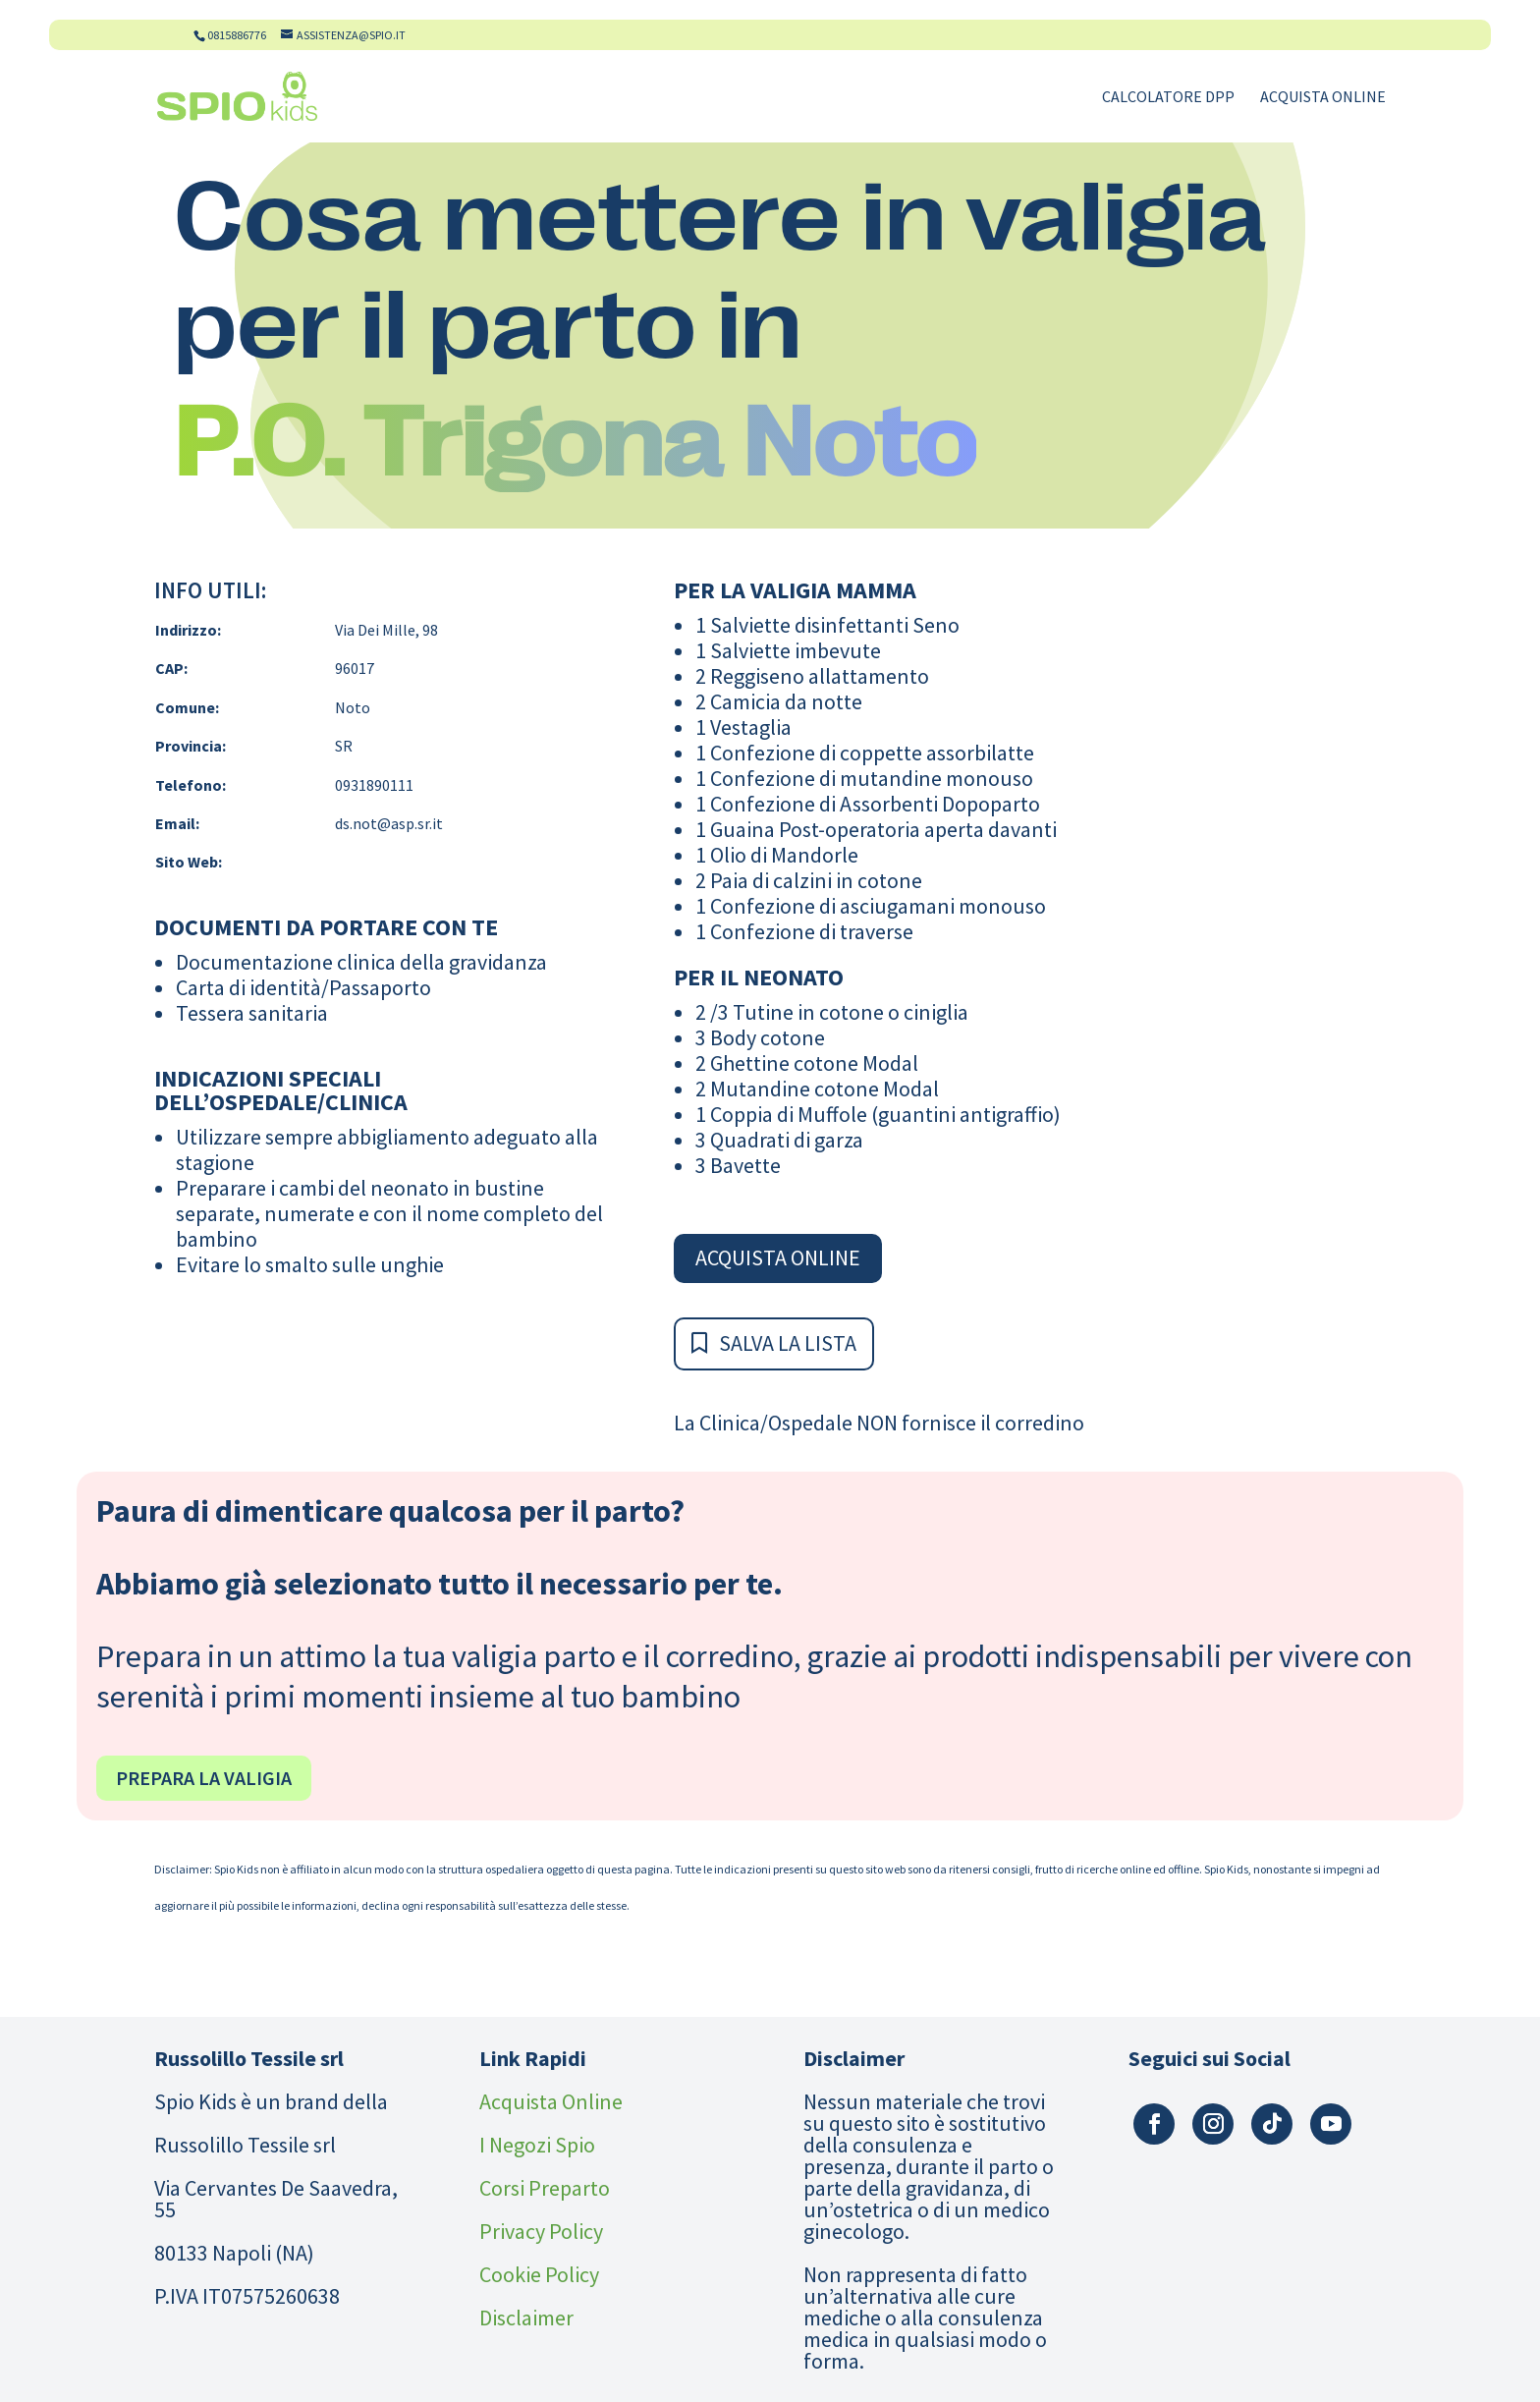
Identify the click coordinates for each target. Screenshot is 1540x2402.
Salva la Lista (787, 1343)
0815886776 (236, 35)
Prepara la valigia (204, 1777)
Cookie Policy (539, 2274)
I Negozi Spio (537, 2144)
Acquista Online (1323, 97)
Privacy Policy (541, 2231)
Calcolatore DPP (1168, 97)
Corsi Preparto (544, 2188)
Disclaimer (526, 2317)
